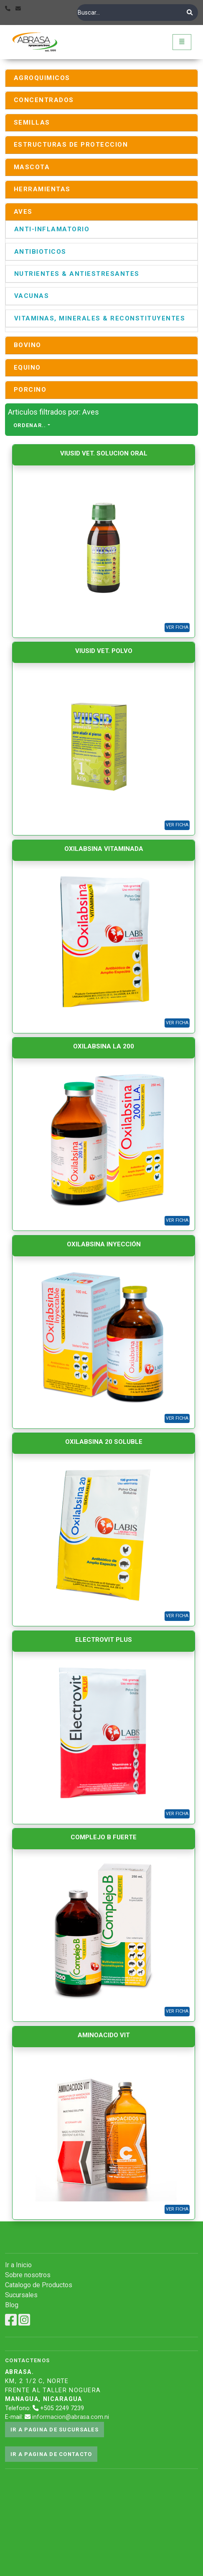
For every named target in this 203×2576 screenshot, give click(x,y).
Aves (90, 412)
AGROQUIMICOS (42, 78)
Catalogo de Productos (38, 2285)
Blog (11, 2305)
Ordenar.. (29, 425)
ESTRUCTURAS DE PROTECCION (71, 144)
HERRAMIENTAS (42, 189)
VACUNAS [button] (31, 296)
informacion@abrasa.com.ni (70, 2417)
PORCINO (30, 389)
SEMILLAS (32, 122)
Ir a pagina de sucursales (54, 2429)
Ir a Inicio (18, 2265)
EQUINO (27, 367)
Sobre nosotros (28, 2275)
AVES (23, 211)
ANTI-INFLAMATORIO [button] (51, 229)
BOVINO (27, 345)
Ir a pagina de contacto (51, 2454)
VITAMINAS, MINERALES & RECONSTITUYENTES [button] (99, 318)
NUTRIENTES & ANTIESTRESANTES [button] (77, 273)
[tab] (101, 78)
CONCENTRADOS (44, 100)
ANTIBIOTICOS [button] (40, 251)
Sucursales (21, 2295)
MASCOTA (32, 167)
